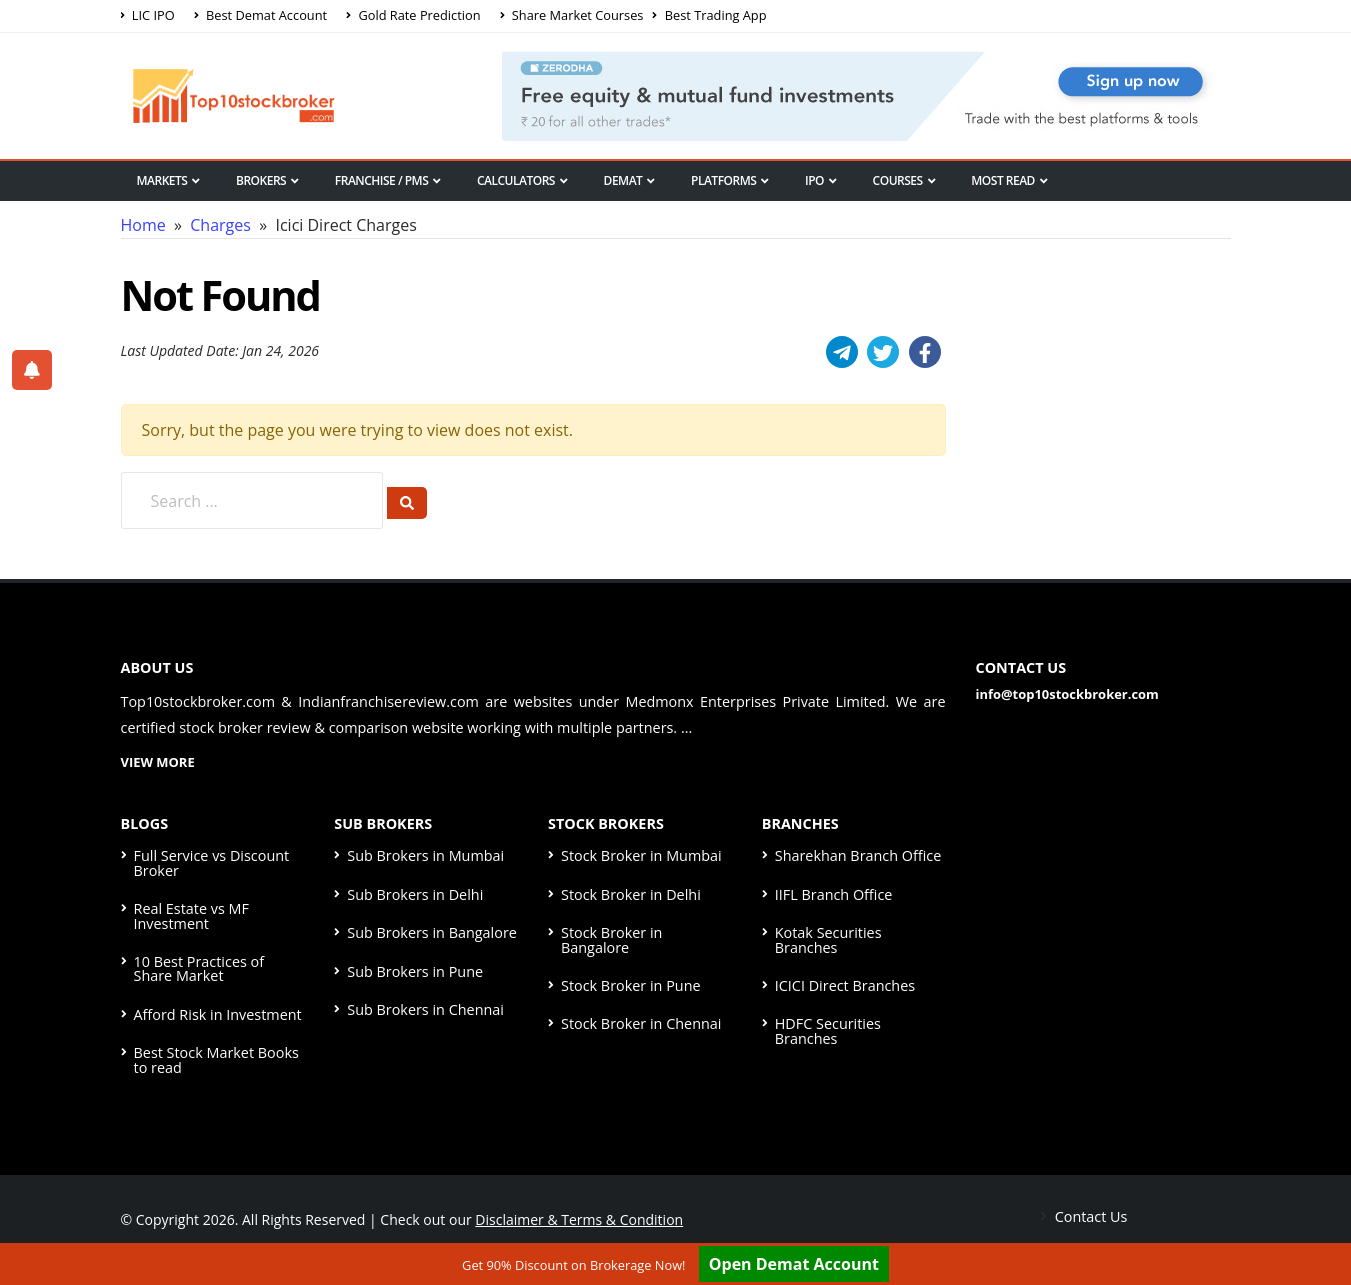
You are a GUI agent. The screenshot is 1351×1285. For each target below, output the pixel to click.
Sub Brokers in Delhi (415, 894)
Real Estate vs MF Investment (191, 915)
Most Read (1009, 181)
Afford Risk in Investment (218, 1014)
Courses (904, 181)
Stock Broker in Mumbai (641, 855)
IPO (820, 181)
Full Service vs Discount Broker (212, 862)
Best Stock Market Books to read (216, 1059)
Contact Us (1089, 1216)
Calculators (522, 181)
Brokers (267, 181)
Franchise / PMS (388, 181)
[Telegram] (842, 352)
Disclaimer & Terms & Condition (579, 1219)
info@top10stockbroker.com (1067, 694)
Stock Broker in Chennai (641, 1023)
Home (143, 225)
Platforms (730, 181)
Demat (629, 181)
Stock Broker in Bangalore (611, 939)
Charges (220, 225)
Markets (168, 181)
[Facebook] (925, 352)
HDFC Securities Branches (828, 1030)
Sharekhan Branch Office (858, 855)
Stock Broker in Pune (631, 985)
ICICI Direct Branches (845, 985)
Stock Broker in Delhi (631, 894)
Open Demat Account (794, 1264)
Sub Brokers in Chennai (425, 1009)
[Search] (407, 503)
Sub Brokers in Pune (415, 971)
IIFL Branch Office (834, 894)
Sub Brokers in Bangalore (432, 932)
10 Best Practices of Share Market (199, 968)
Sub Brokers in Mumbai (425, 855)
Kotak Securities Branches (828, 939)
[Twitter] (883, 352)
